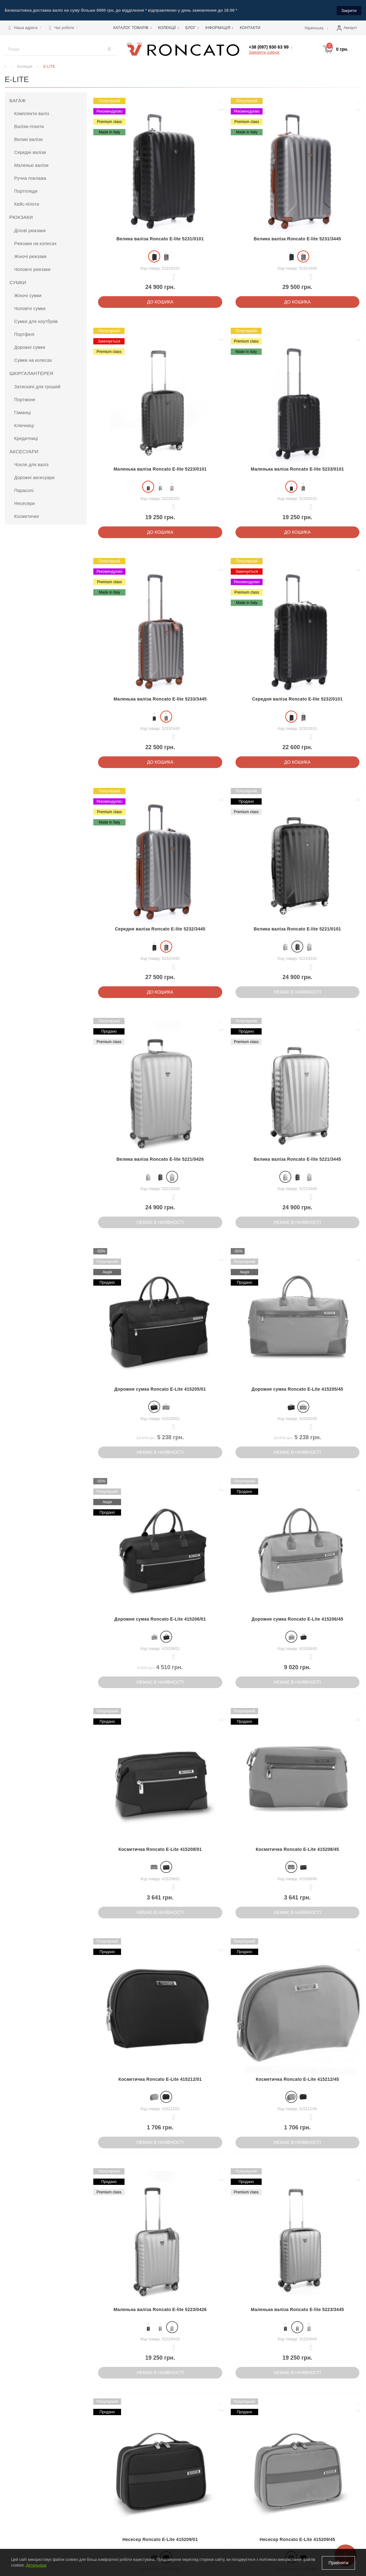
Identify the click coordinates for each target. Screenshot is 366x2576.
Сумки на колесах (33, 359)
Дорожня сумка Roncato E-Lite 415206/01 (160, 1618)
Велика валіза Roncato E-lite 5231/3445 (297, 238)
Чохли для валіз (31, 464)
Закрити (349, 10)
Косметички (26, 516)
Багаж (17, 100)
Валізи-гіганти (29, 126)
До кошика (160, 301)
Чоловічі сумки (29, 308)
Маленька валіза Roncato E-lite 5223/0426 (160, 2308)
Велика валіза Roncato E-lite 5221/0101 (297, 928)
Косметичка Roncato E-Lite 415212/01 (160, 2078)
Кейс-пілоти (26, 203)
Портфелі (24, 334)
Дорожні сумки (29, 346)
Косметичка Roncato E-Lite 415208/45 (297, 1848)
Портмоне (24, 399)
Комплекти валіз (31, 113)
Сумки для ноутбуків (36, 321)
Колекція (24, 66)
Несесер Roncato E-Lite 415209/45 (297, 2538)
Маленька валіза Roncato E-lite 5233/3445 (160, 698)
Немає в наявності (297, 991)
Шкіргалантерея (31, 373)
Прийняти (338, 2562)
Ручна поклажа (30, 177)
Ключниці (24, 424)
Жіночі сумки (28, 295)
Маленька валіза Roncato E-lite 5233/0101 (297, 468)
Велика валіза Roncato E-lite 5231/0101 (160, 238)
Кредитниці (26, 437)
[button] (25, 27)
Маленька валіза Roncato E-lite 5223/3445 (297, 2308)
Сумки (17, 282)
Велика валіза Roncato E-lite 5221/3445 (297, 1158)
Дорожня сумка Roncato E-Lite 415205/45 (297, 1388)
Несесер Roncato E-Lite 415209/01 (160, 2538)
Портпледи (26, 190)
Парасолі (24, 490)
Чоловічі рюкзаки (32, 268)
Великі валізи (28, 139)
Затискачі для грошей (37, 386)
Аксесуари (23, 451)
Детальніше (36, 2566)
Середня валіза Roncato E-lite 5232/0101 (297, 698)
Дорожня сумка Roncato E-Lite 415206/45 (297, 1618)
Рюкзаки (21, 217)
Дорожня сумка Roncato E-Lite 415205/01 (160, 1388)
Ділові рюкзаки (30, 229)
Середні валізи (30, 152)
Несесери (24, 503)
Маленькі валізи (31, 164)
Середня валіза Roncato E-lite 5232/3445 (160, 928)
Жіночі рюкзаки (30, 255)
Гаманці (22, 411)
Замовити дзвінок (264, 52)
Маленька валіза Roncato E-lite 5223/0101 (160, 468)
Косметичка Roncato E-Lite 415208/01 (160, 1848)
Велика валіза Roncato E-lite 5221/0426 (160, 1158)
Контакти (250, 27)
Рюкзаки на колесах (35, 242)
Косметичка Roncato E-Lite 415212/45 (297, 2078)
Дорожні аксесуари (34, 477)
